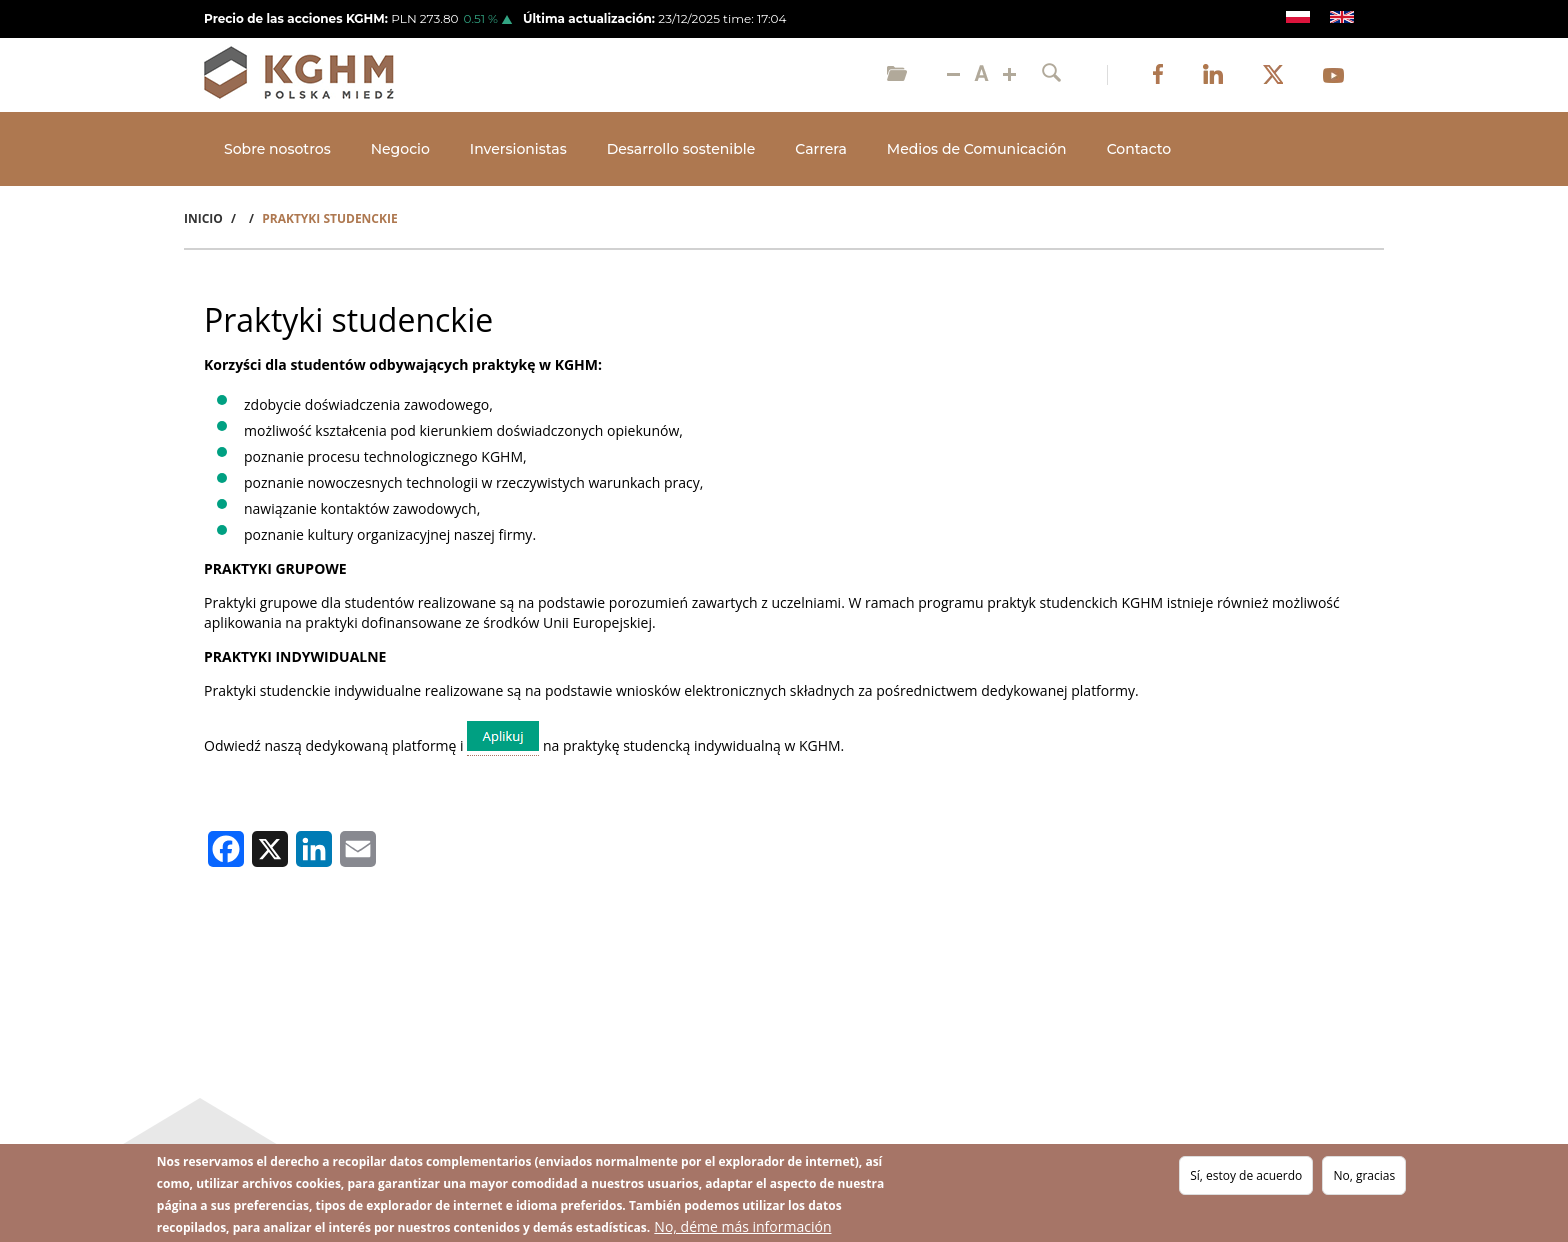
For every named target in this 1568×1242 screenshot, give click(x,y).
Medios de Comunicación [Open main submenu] (977, 149)
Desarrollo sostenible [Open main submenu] (681, 149)
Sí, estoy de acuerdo (1246, 1175)
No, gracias (1364, 1175)
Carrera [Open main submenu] (821, 149)
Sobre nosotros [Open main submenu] (277, 149)
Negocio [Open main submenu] (400, 149)
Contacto (1139, 149)
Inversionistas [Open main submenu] (518, 149)
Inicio (203, 218)
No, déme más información (742, 1226)
